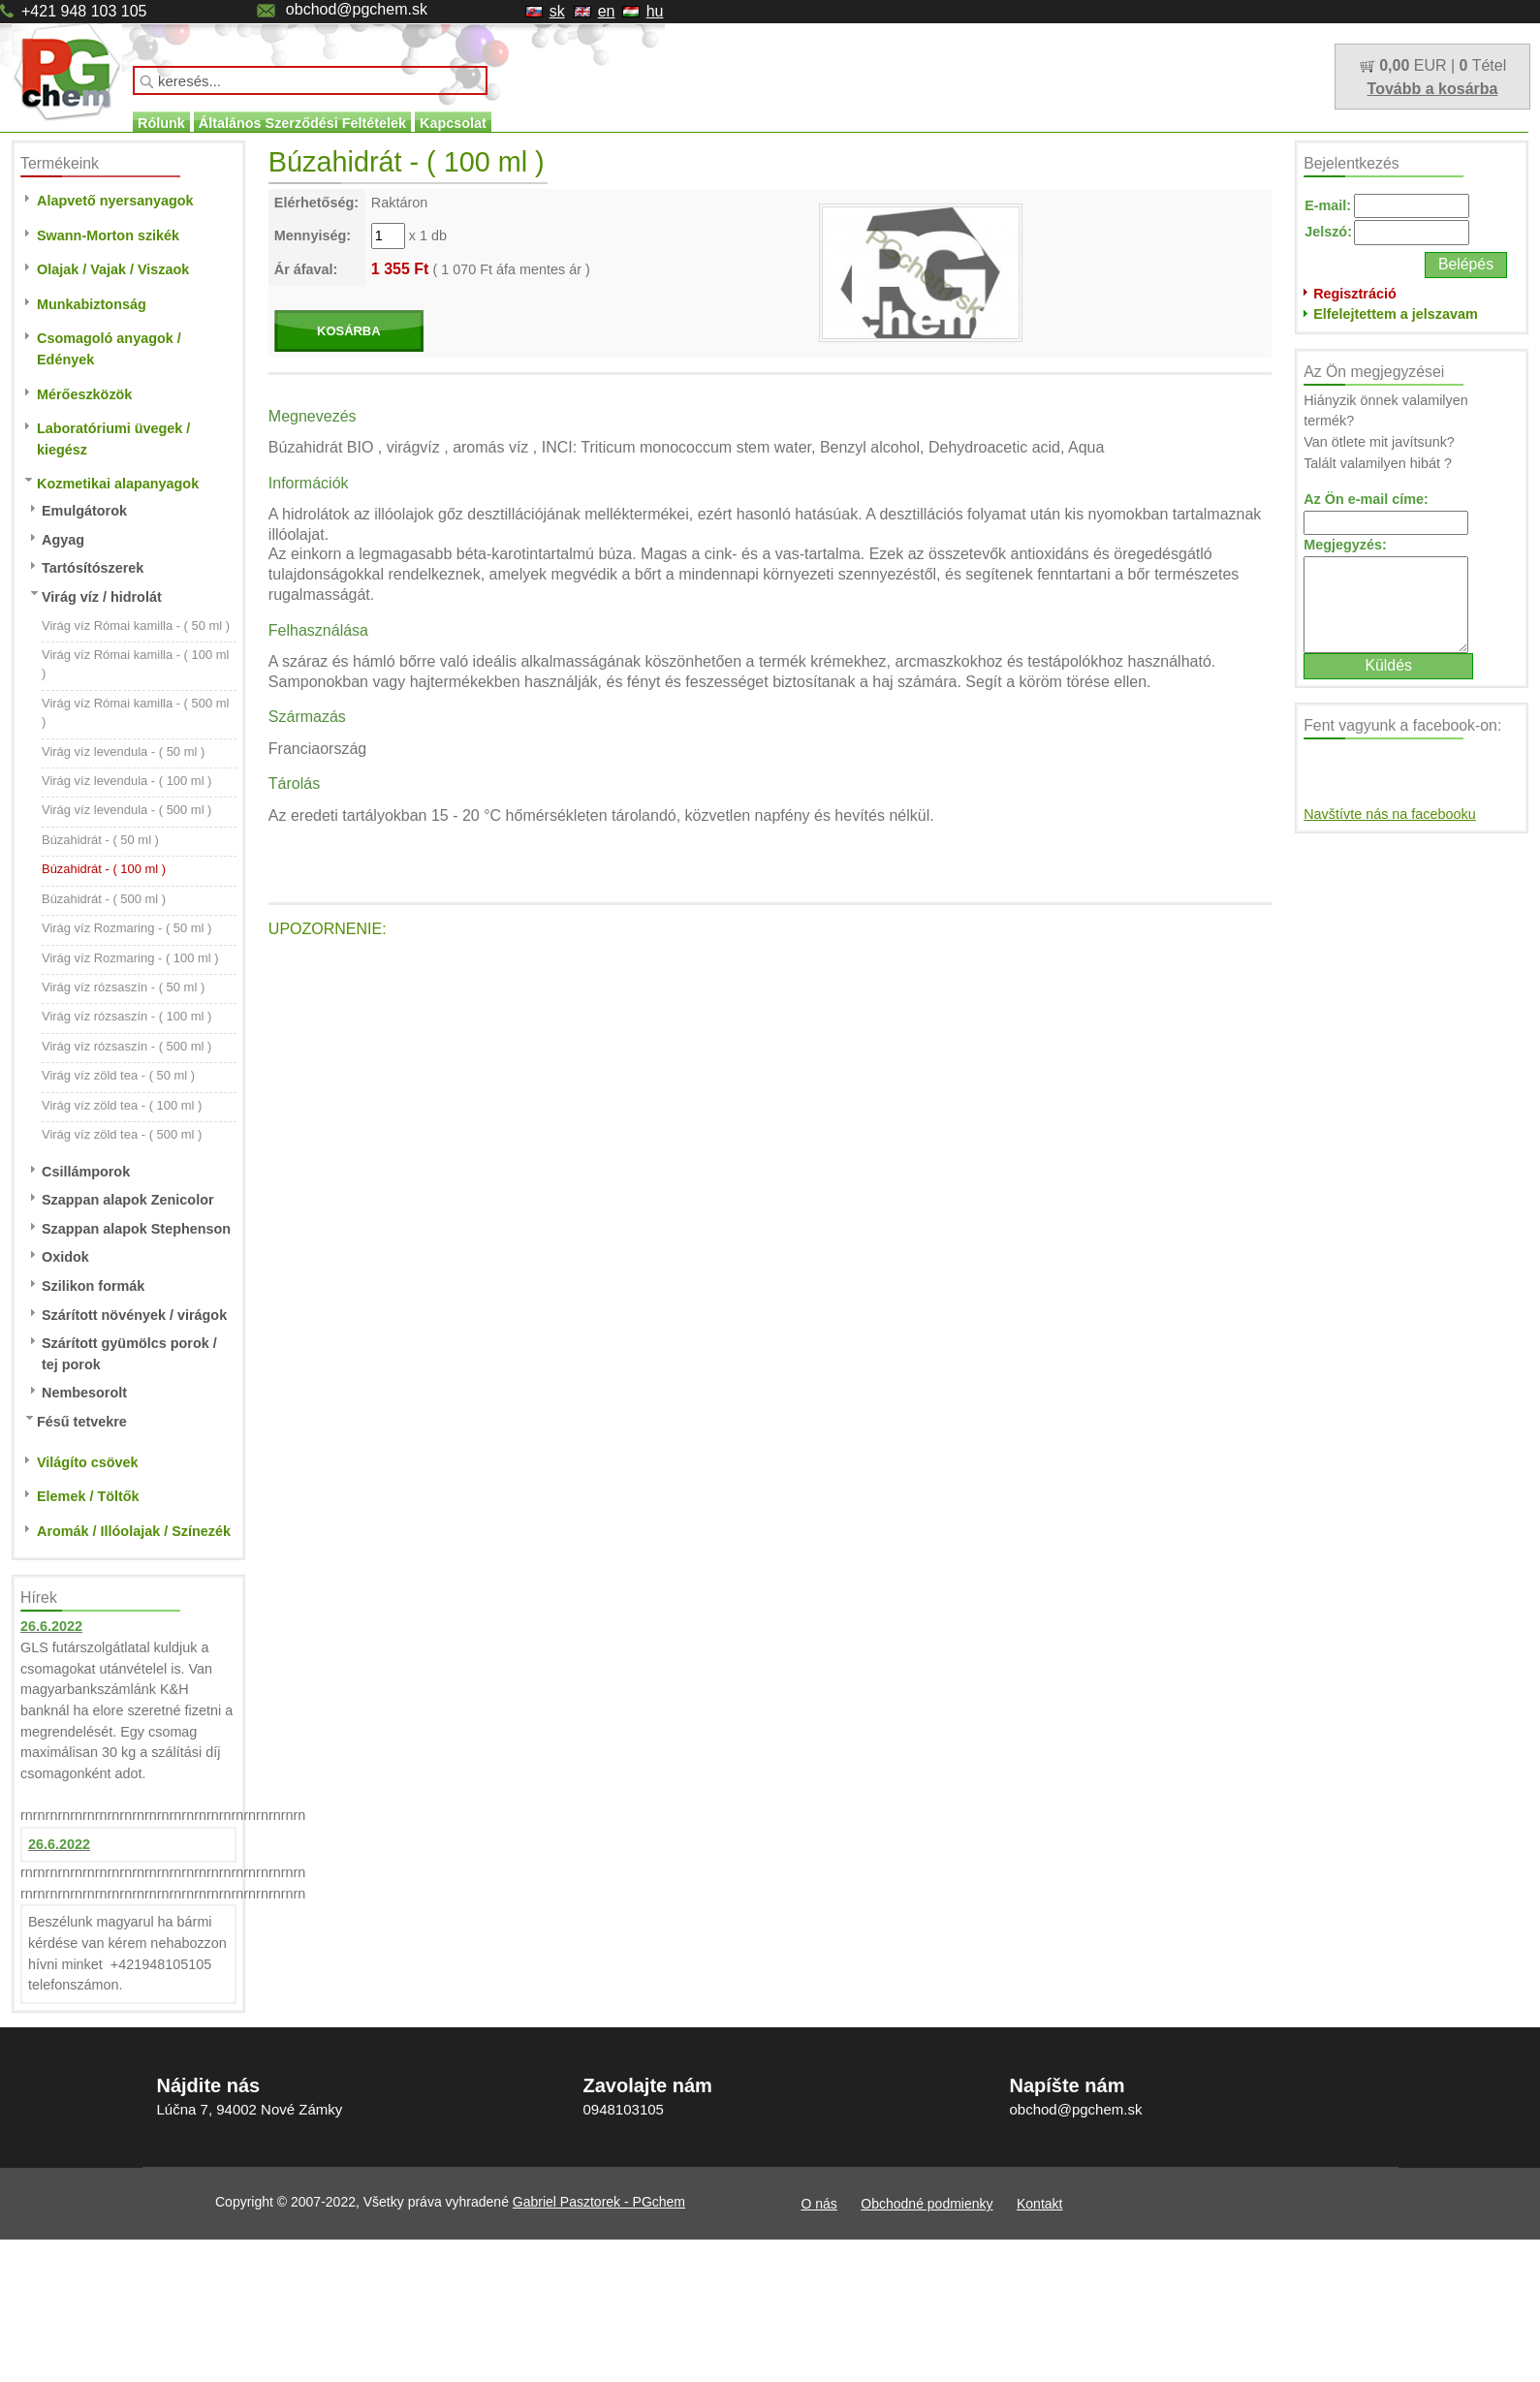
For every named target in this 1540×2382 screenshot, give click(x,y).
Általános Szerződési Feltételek (302, 123)
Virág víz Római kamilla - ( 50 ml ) (136, 625)
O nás (819, 2203)
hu (655, 11)
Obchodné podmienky (926, 2203)
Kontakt (1039, 2203)
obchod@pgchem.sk (356, 9)
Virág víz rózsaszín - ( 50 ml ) (123, 987)
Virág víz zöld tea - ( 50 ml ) (118, 1075)
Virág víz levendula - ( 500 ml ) (126, 809)
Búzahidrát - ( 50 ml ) (100, 839)
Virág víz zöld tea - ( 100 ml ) (122, 1105)
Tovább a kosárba (1432, 88)
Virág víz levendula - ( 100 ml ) (126, 780)
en (606, 11)
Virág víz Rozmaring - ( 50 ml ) (126, 928)
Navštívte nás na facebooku (1390, 814)
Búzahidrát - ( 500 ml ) (104, 899)
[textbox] (310, 80)
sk (557, 11)
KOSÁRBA (349, 331)
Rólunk (161, 123)
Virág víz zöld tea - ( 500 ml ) (122, 1134)
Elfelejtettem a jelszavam (1395, 314)
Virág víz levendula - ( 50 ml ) (123, 751)
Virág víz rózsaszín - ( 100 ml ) (126, 1016)
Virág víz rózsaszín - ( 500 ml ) (126, 1046)
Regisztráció (1355, 293)
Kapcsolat (453, 123)
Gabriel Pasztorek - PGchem (599, 2202)
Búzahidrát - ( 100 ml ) (104, 869)
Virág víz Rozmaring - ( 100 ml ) (130, 958)
